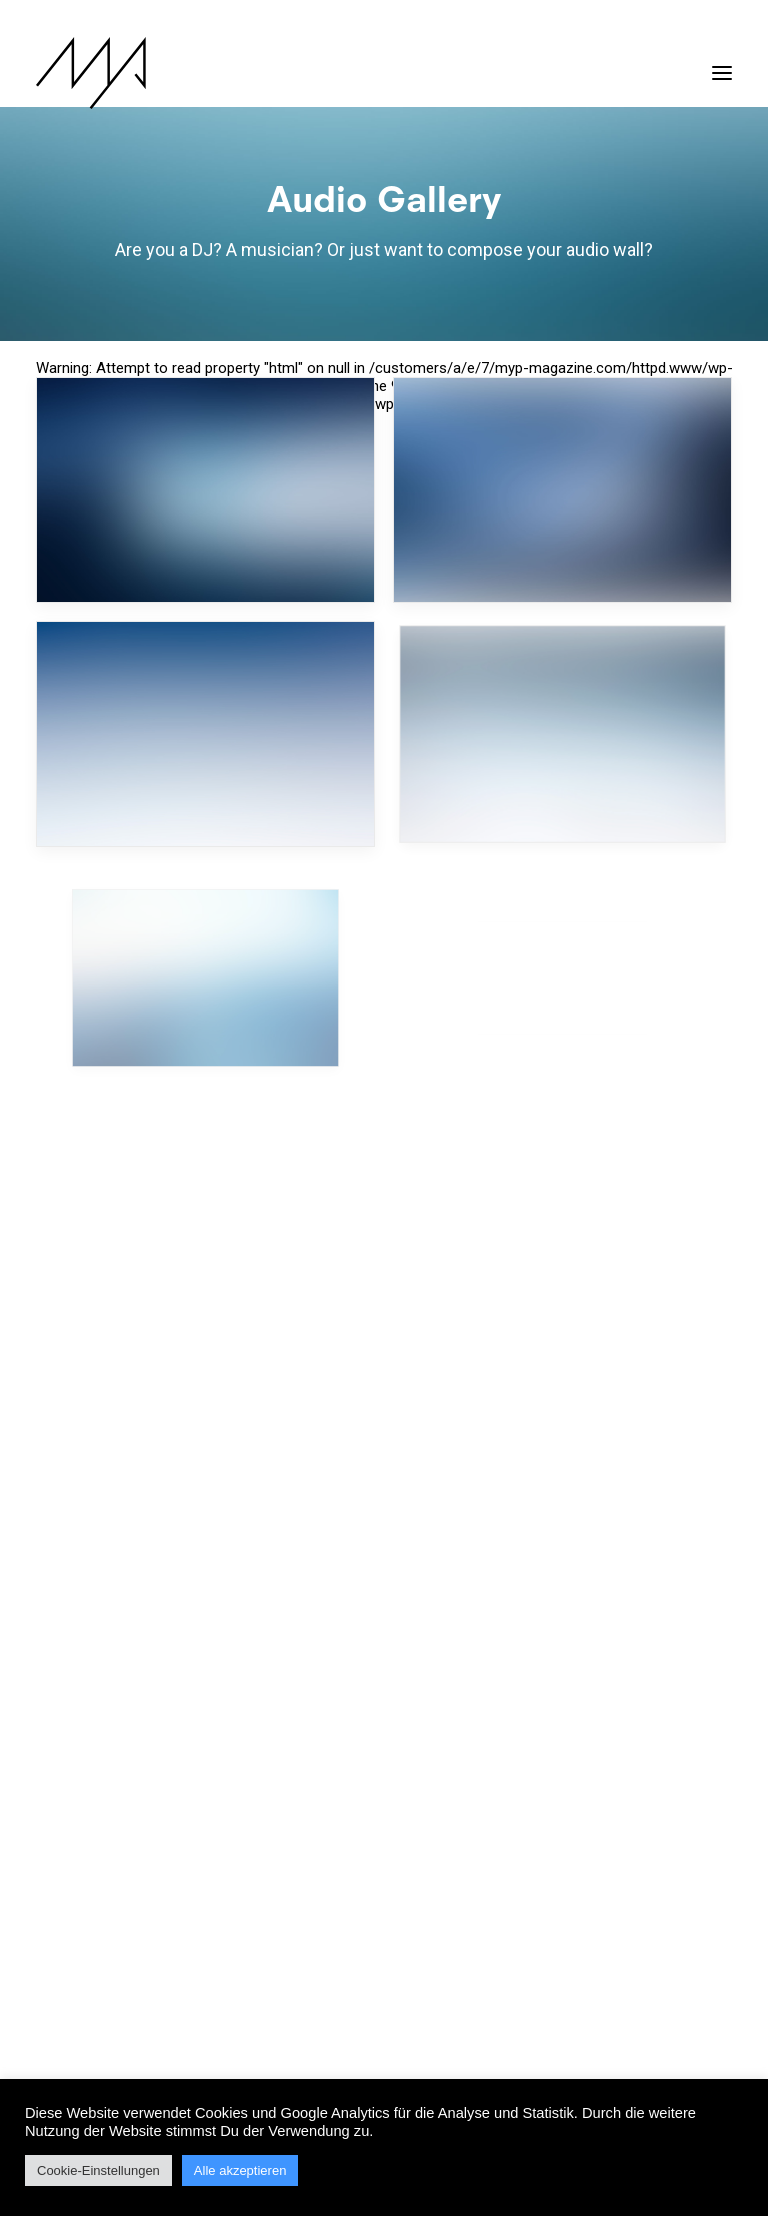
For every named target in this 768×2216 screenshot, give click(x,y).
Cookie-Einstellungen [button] (98, 2170)
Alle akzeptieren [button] (240, 2170)
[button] (722, 63)
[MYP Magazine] (91, 73)
